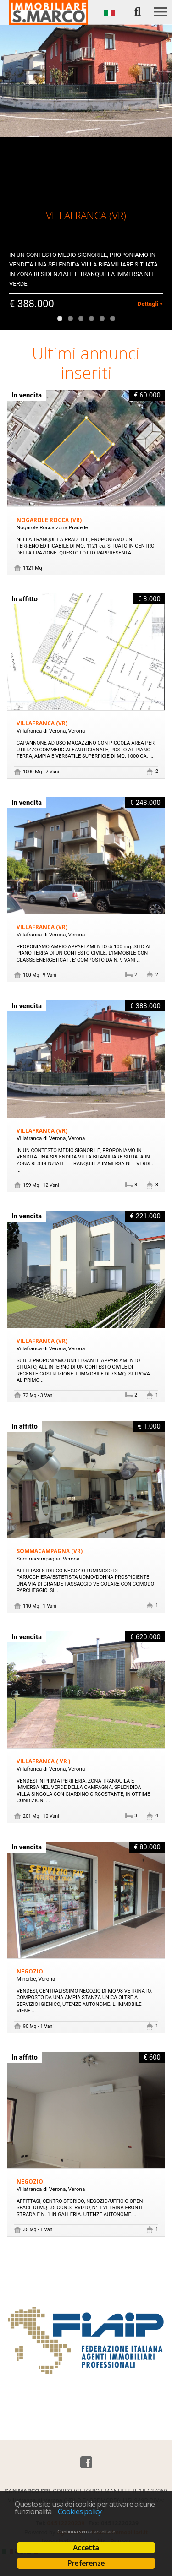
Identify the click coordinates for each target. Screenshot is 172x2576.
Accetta (86, 2548)
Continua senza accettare (86, 2531)
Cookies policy (80, 2511)
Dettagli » (150, 303)
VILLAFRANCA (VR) (42, 723)
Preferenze (86, 2563)
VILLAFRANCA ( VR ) (43, 1761)
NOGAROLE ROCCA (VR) (49, 519)
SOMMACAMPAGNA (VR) (50, 1550)
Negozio (30, 1971)
